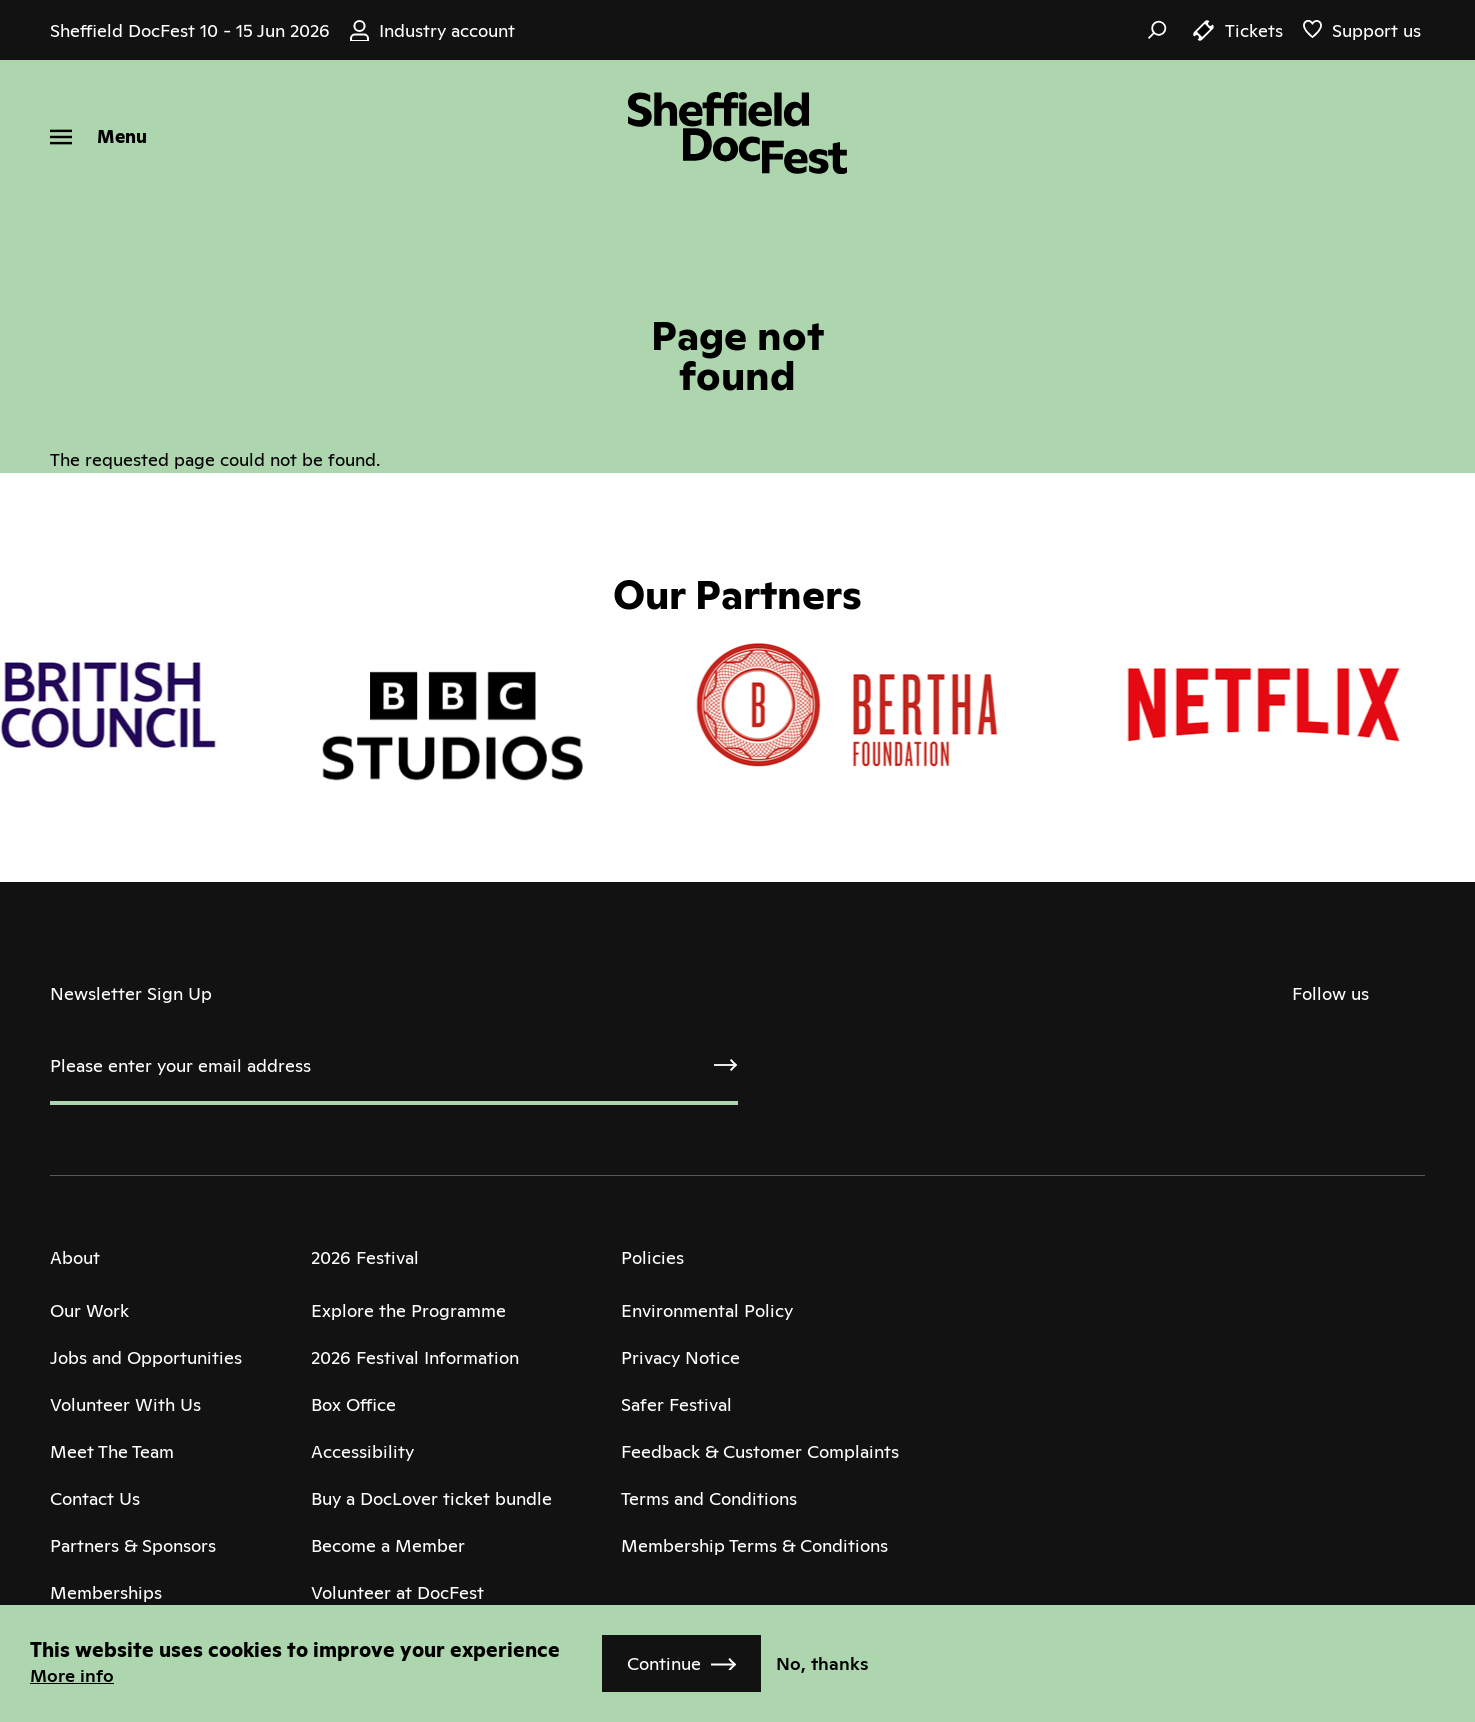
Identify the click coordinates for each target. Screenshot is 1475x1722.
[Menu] (98, 136)
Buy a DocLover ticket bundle (431, 1498)
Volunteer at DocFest (397, 1592)
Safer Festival (676, 1404)
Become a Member (388, 1545)
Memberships (106, 1592)
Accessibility (362, 1451)
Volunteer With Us (125, 1404)
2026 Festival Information (415, 1357)
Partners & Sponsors (133, 1545)
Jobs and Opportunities (146, 1357)
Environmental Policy (707, 1310)
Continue (664, 1663)
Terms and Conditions (709, 1498)
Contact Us (95, 1498)
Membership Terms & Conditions (754, 1545)
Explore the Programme (408, 1310)
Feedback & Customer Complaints (760, 1451)
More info (72, 1675)
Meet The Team (112, 1451)
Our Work (89, 1310)
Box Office (353, 1404)
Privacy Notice (680, 1357)
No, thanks (822, 1663)
